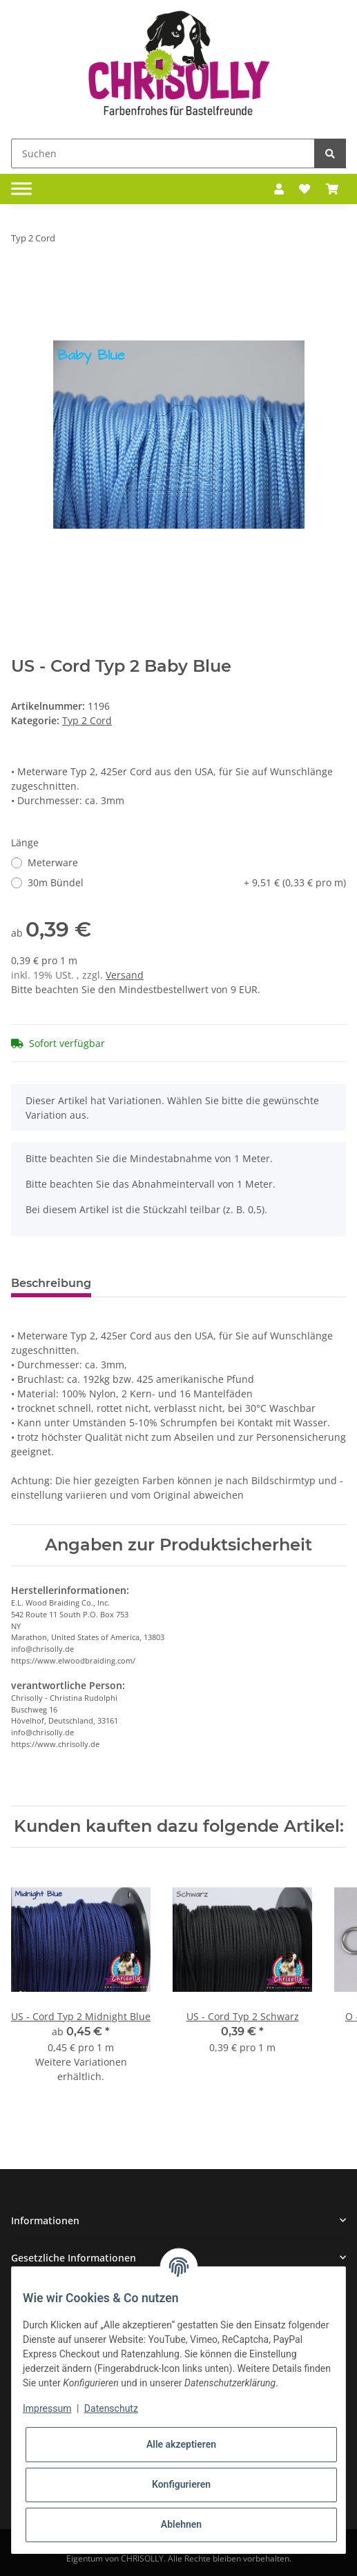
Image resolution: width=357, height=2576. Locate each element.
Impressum (47, 2408)
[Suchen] (163, 153)
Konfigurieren (181, 2484)
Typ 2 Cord (87, 720)
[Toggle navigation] (21, 189)
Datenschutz (111, 2408)
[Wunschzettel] (304, 189)
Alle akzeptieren (181, 2444)
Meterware (53, 862)
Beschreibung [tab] (51, 1283)
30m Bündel (187, 882)
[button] (279, 189)
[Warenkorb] (332, 189)
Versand (125, 974)
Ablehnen (181, 2524)
